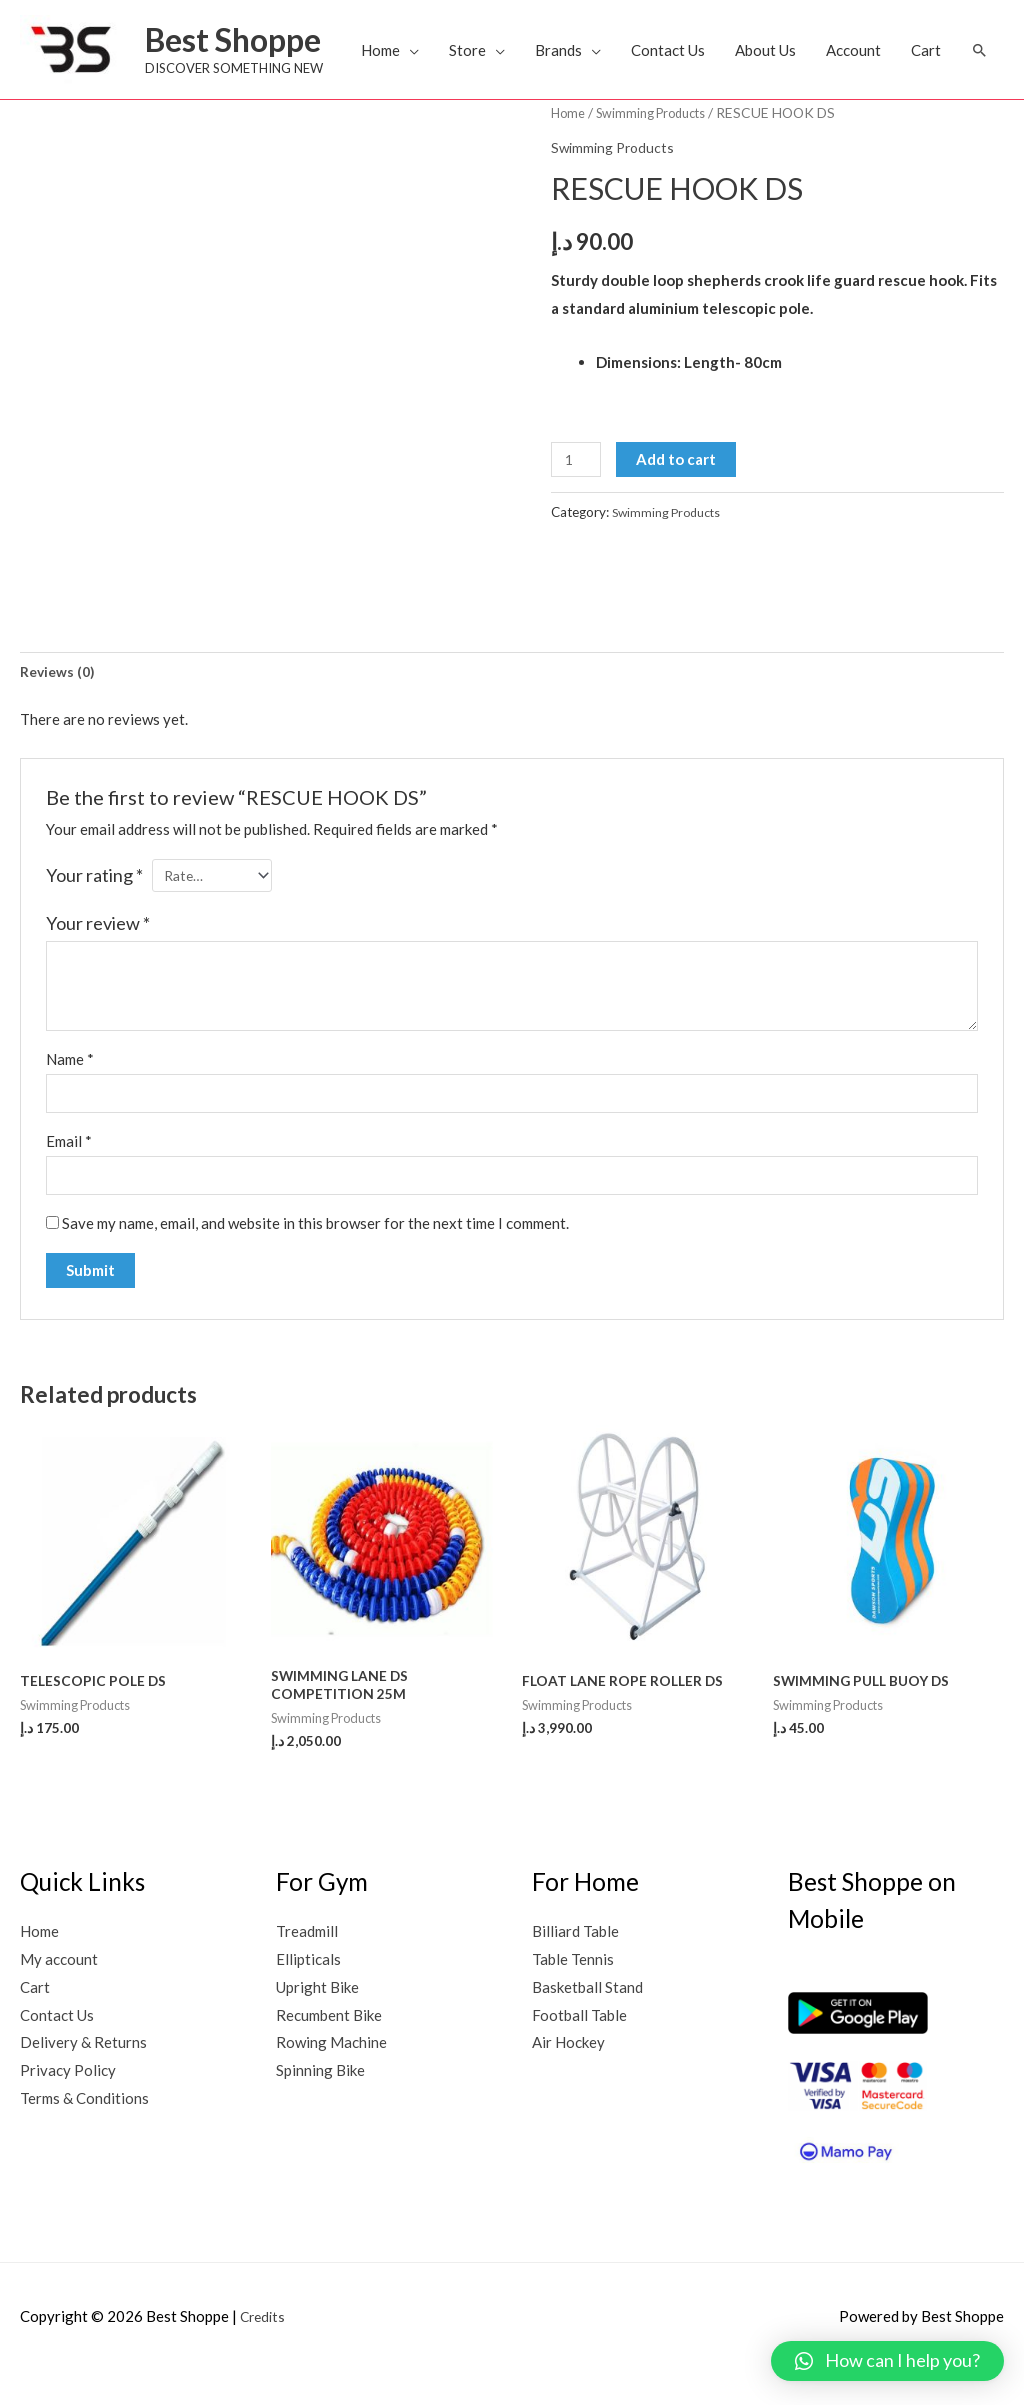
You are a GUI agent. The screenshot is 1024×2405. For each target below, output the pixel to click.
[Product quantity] (578, 478)
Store (515, 50)
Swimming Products (660, 131)
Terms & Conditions (84, 2134)
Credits (264, 2352)
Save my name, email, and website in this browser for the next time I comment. (315, 1254)
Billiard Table (575, 1967)
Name (70, 1083)
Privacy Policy (68, 2106)
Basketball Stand (587, 2022)
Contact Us (716, 50)
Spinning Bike (320, 2106)
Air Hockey (568, 2078)
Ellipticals (308, 1994)
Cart (974, 50)
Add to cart (681, 478)
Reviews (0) (60, 692)
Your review (98, 948)
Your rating (94, 898)
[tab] (60, 692)
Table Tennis (573, 1994)
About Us (813, 50)
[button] (45, 93)
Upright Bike (317, 2022)
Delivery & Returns (83, 2078)
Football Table (579, 2050)
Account (901, 50)
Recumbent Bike (329, 2050)
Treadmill (307, 1967)
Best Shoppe (241, 40)
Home (428, 50)
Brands (606, 50)
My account (59, 1994)
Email (69, 1168)
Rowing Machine (331, 2078)
